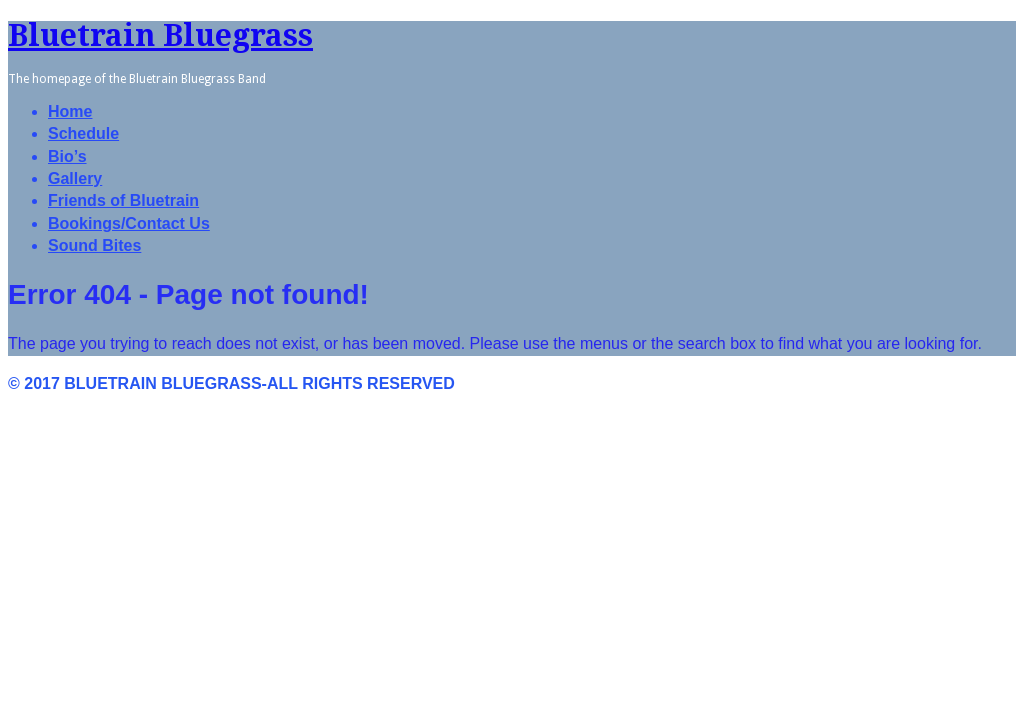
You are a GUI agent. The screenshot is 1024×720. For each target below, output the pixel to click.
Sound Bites (94, 245)
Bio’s (67, 156)
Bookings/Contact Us (129, 223)
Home (70, 111)
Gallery (75, 178)
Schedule (83, 133)
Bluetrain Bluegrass (160, 35)
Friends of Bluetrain (123, 200)
